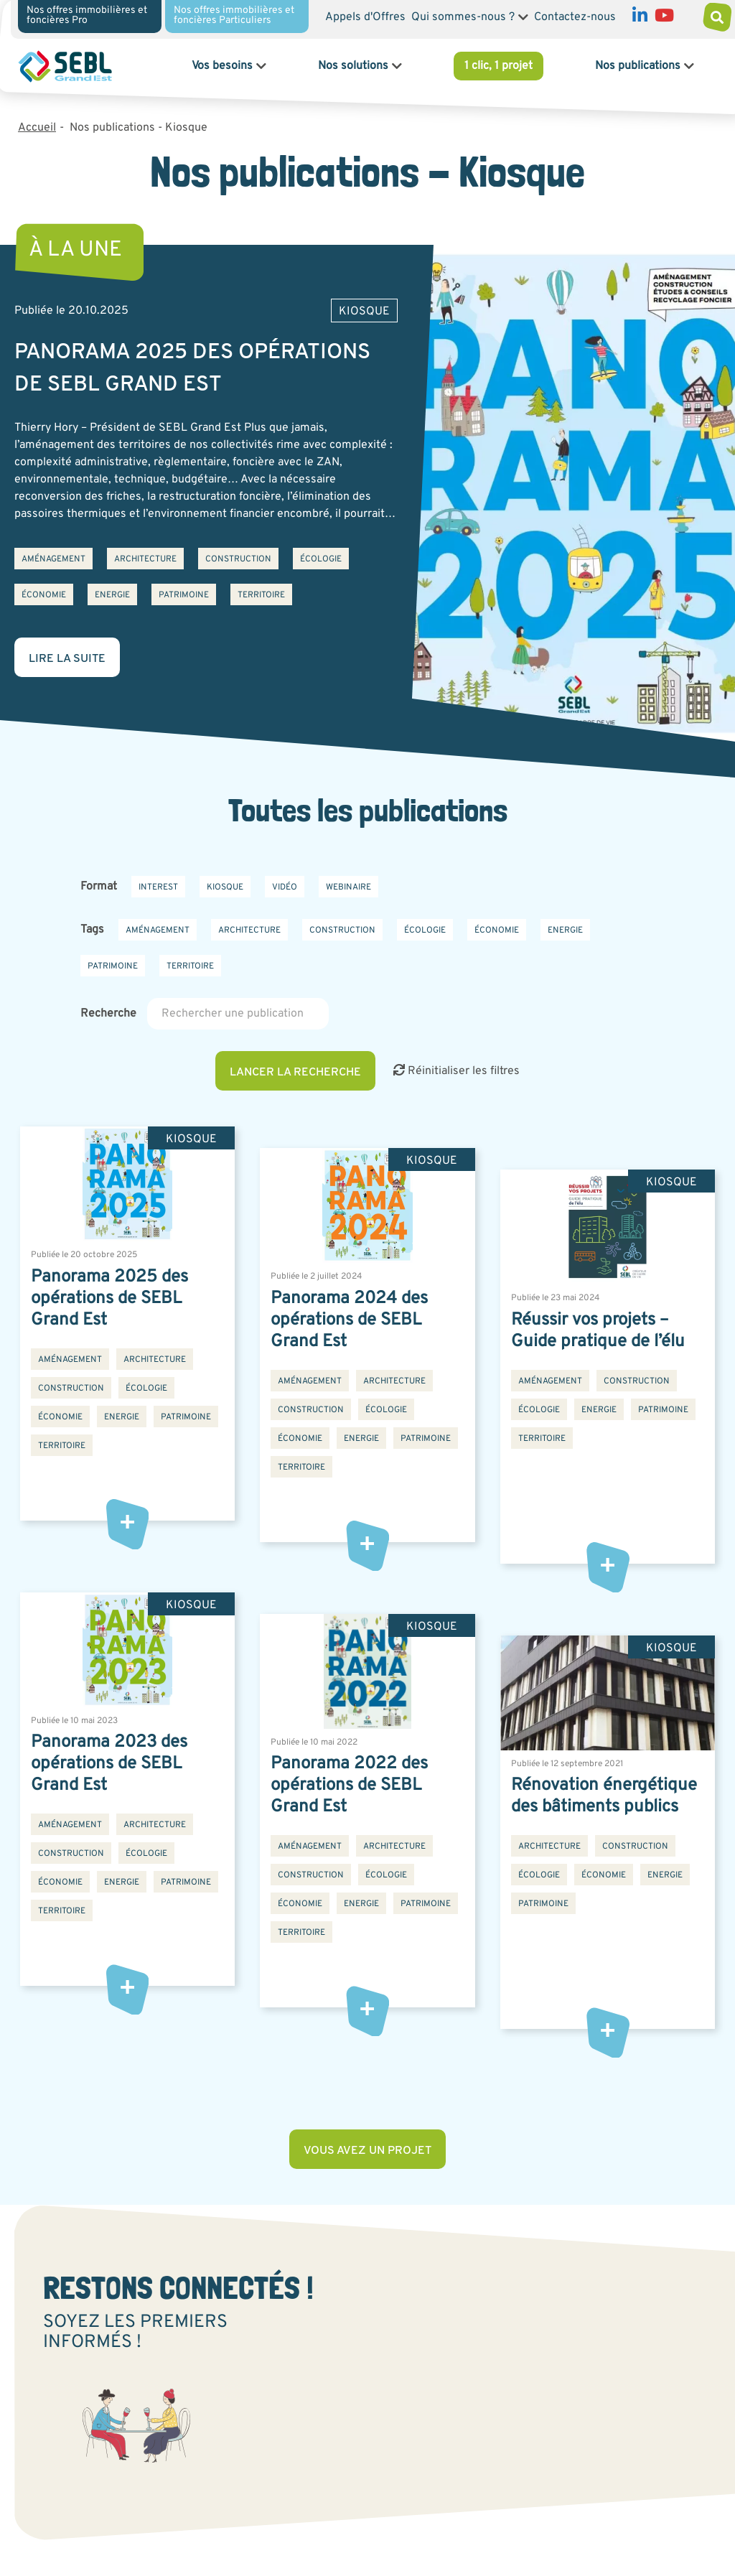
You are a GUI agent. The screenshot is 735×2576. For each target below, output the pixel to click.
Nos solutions (353, 66)
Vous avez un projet (367, 2151)
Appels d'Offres (365, 17)
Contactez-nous (575, 17)
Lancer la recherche (295, 1072)
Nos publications (637, 66)
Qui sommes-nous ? (463, 17)
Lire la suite (67, 659)
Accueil (37, 128)
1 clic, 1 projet (498, 66)
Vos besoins (222, 66)
